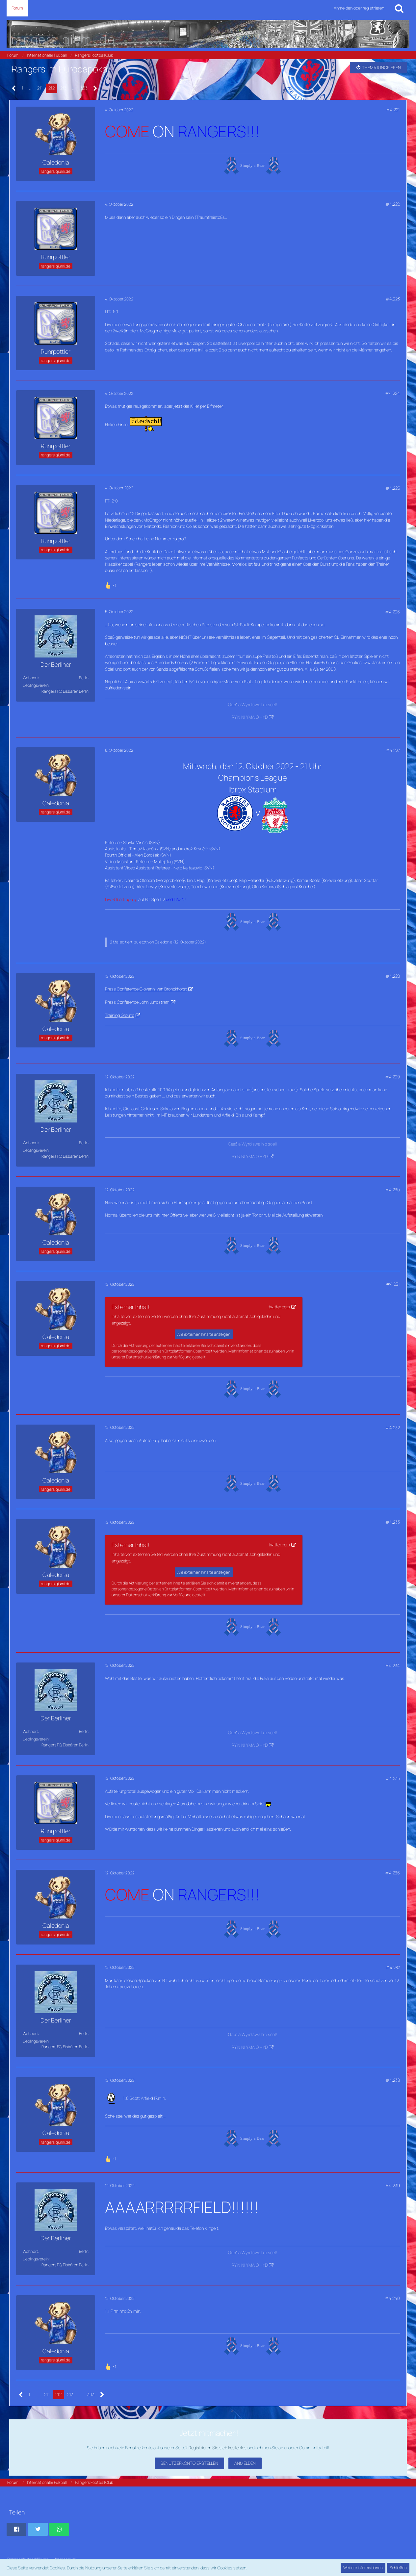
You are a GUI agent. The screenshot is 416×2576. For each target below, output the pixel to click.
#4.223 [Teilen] (392, 299)
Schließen (398, 2567)
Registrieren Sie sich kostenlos (218, 2448)
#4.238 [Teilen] (392, 2080)
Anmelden (245, 2463)
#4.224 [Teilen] (392, 393)
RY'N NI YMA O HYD (250, 717)
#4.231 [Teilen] (393, 1284)
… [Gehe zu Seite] (30, 88)
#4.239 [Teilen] (392, 2185)
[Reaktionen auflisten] (111, 584)
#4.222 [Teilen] (392, 204)
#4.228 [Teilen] (392, 976)
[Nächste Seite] (95, 88)
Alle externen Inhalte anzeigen (203, 1334)
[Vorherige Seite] (14, 88)
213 (63, 88)
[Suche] (399, 8)
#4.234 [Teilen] (392, 1665)
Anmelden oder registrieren (359, 8)
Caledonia (163, 942)
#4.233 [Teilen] (392, 1522)
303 (84, 88)
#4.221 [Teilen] (393, 110)
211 (40, 88)
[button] (16, 2529)
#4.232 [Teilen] (392, 1427)
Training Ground (119, 1015)
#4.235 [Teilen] (392, 1778)
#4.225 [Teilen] (392, 488)
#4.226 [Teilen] (392, 612)
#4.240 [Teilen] (392, 2298)
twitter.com (279, 1307)
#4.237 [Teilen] (393, 1968)
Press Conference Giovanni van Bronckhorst (146, 989)
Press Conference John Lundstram (137, 1002)
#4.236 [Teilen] (392, 1873)
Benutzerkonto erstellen (189, 2463)
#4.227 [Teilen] (393, 750)
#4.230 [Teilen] (392, 1190)
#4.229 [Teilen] (392, 1077)
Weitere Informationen (363, 2567)
